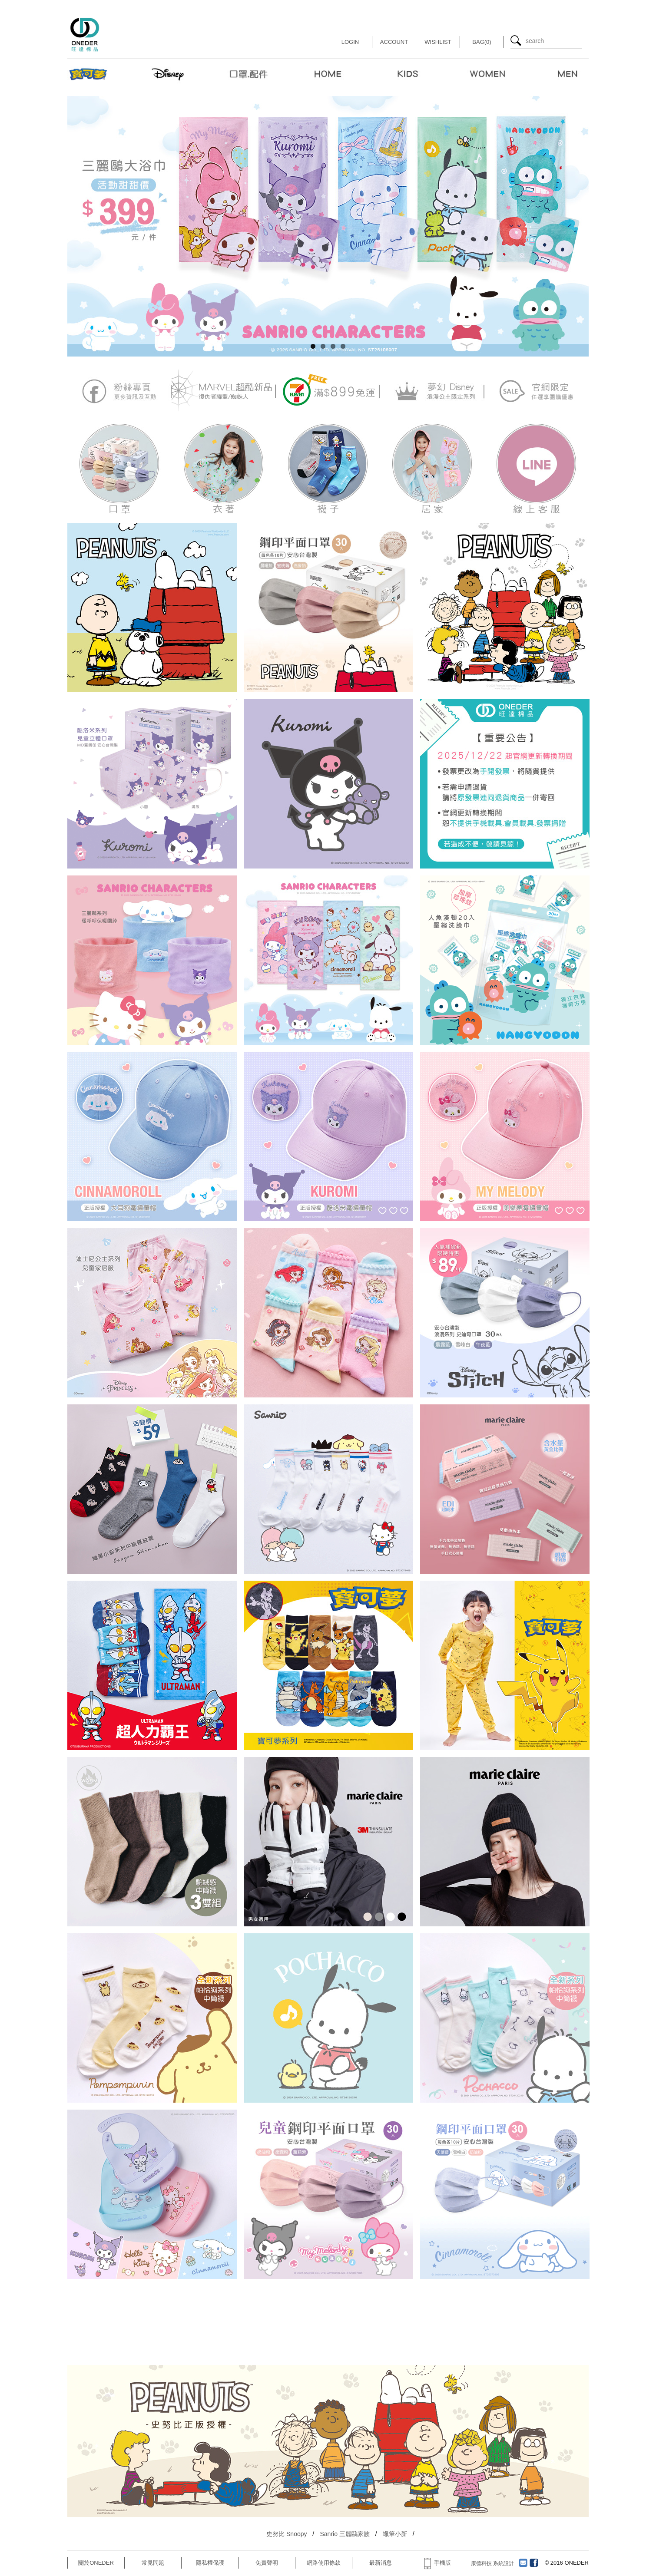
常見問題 (153, 2562)
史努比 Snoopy (286, 2533)
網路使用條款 (324, 2562)
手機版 (437, 2562)
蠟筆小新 (395, 2533)
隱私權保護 (210, 2562)
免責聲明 (266, 2562)
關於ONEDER (96, 2562)
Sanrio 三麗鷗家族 (345, 2533)
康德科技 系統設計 (492, 2563)
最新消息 (380, 2562)
